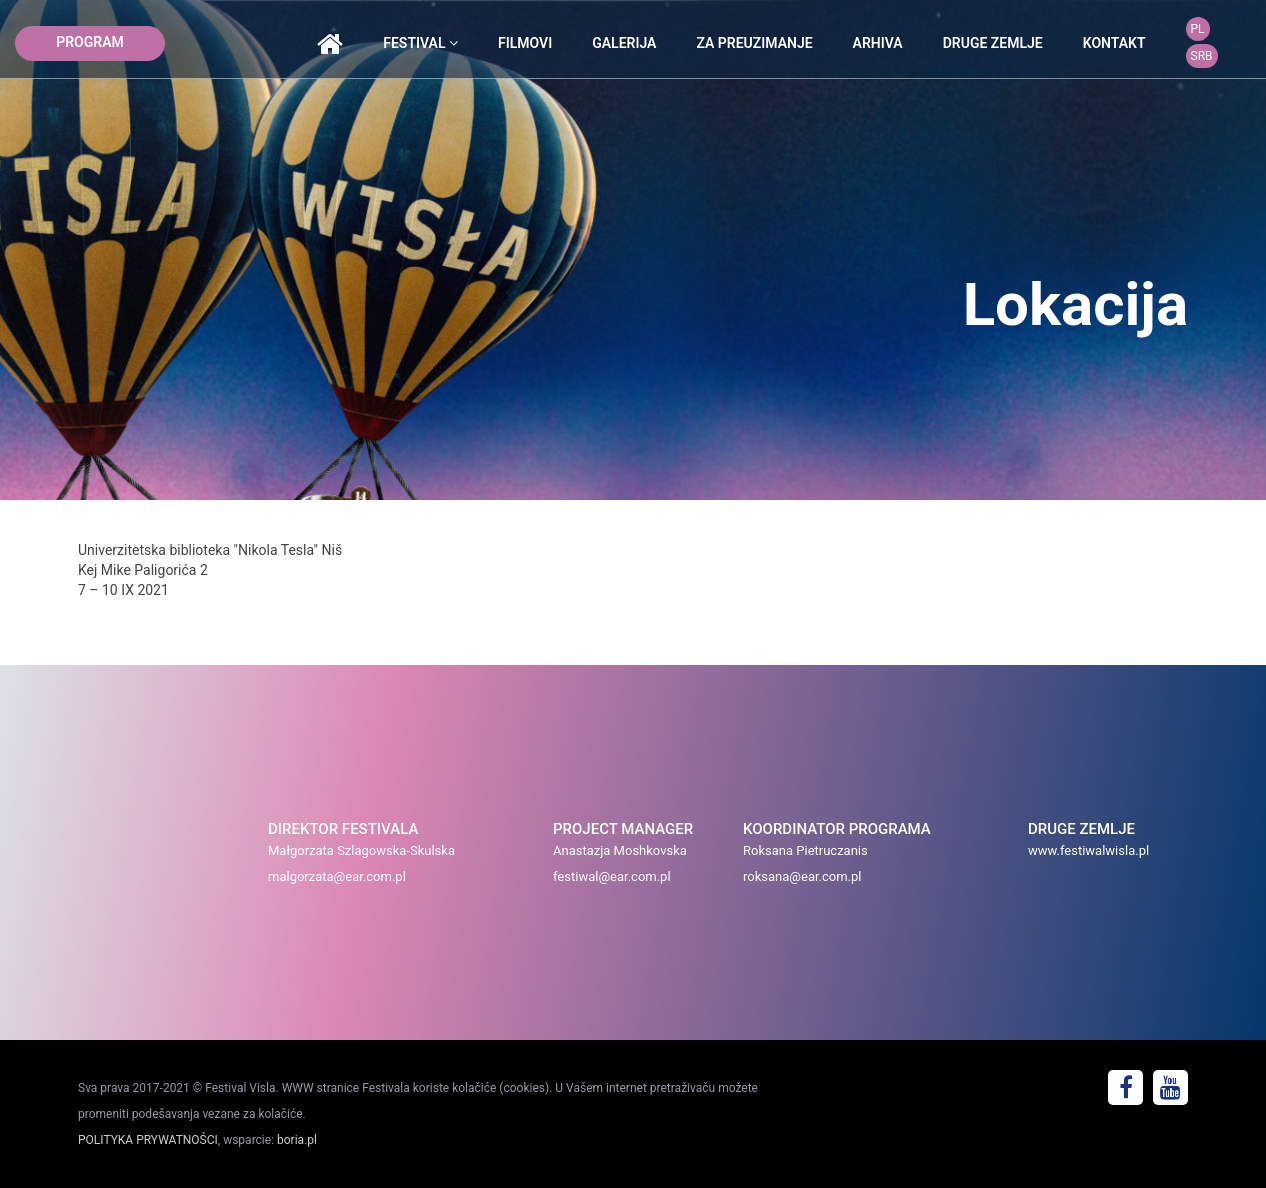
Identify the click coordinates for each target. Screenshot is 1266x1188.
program (90, 42)
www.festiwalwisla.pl (1088, 850)
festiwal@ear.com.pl (612, 876)
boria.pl (297, 1140)
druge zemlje (993, 43)
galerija (624, 43)
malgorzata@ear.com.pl (337, 876)
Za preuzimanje (754, 43)
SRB (1202, 56)
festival (420, 43)
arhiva (878, 43)
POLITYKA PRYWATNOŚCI (148, 1140)
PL (1198, 29)
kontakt (1114, 43)
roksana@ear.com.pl (802, 876)
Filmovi (525, 43)
